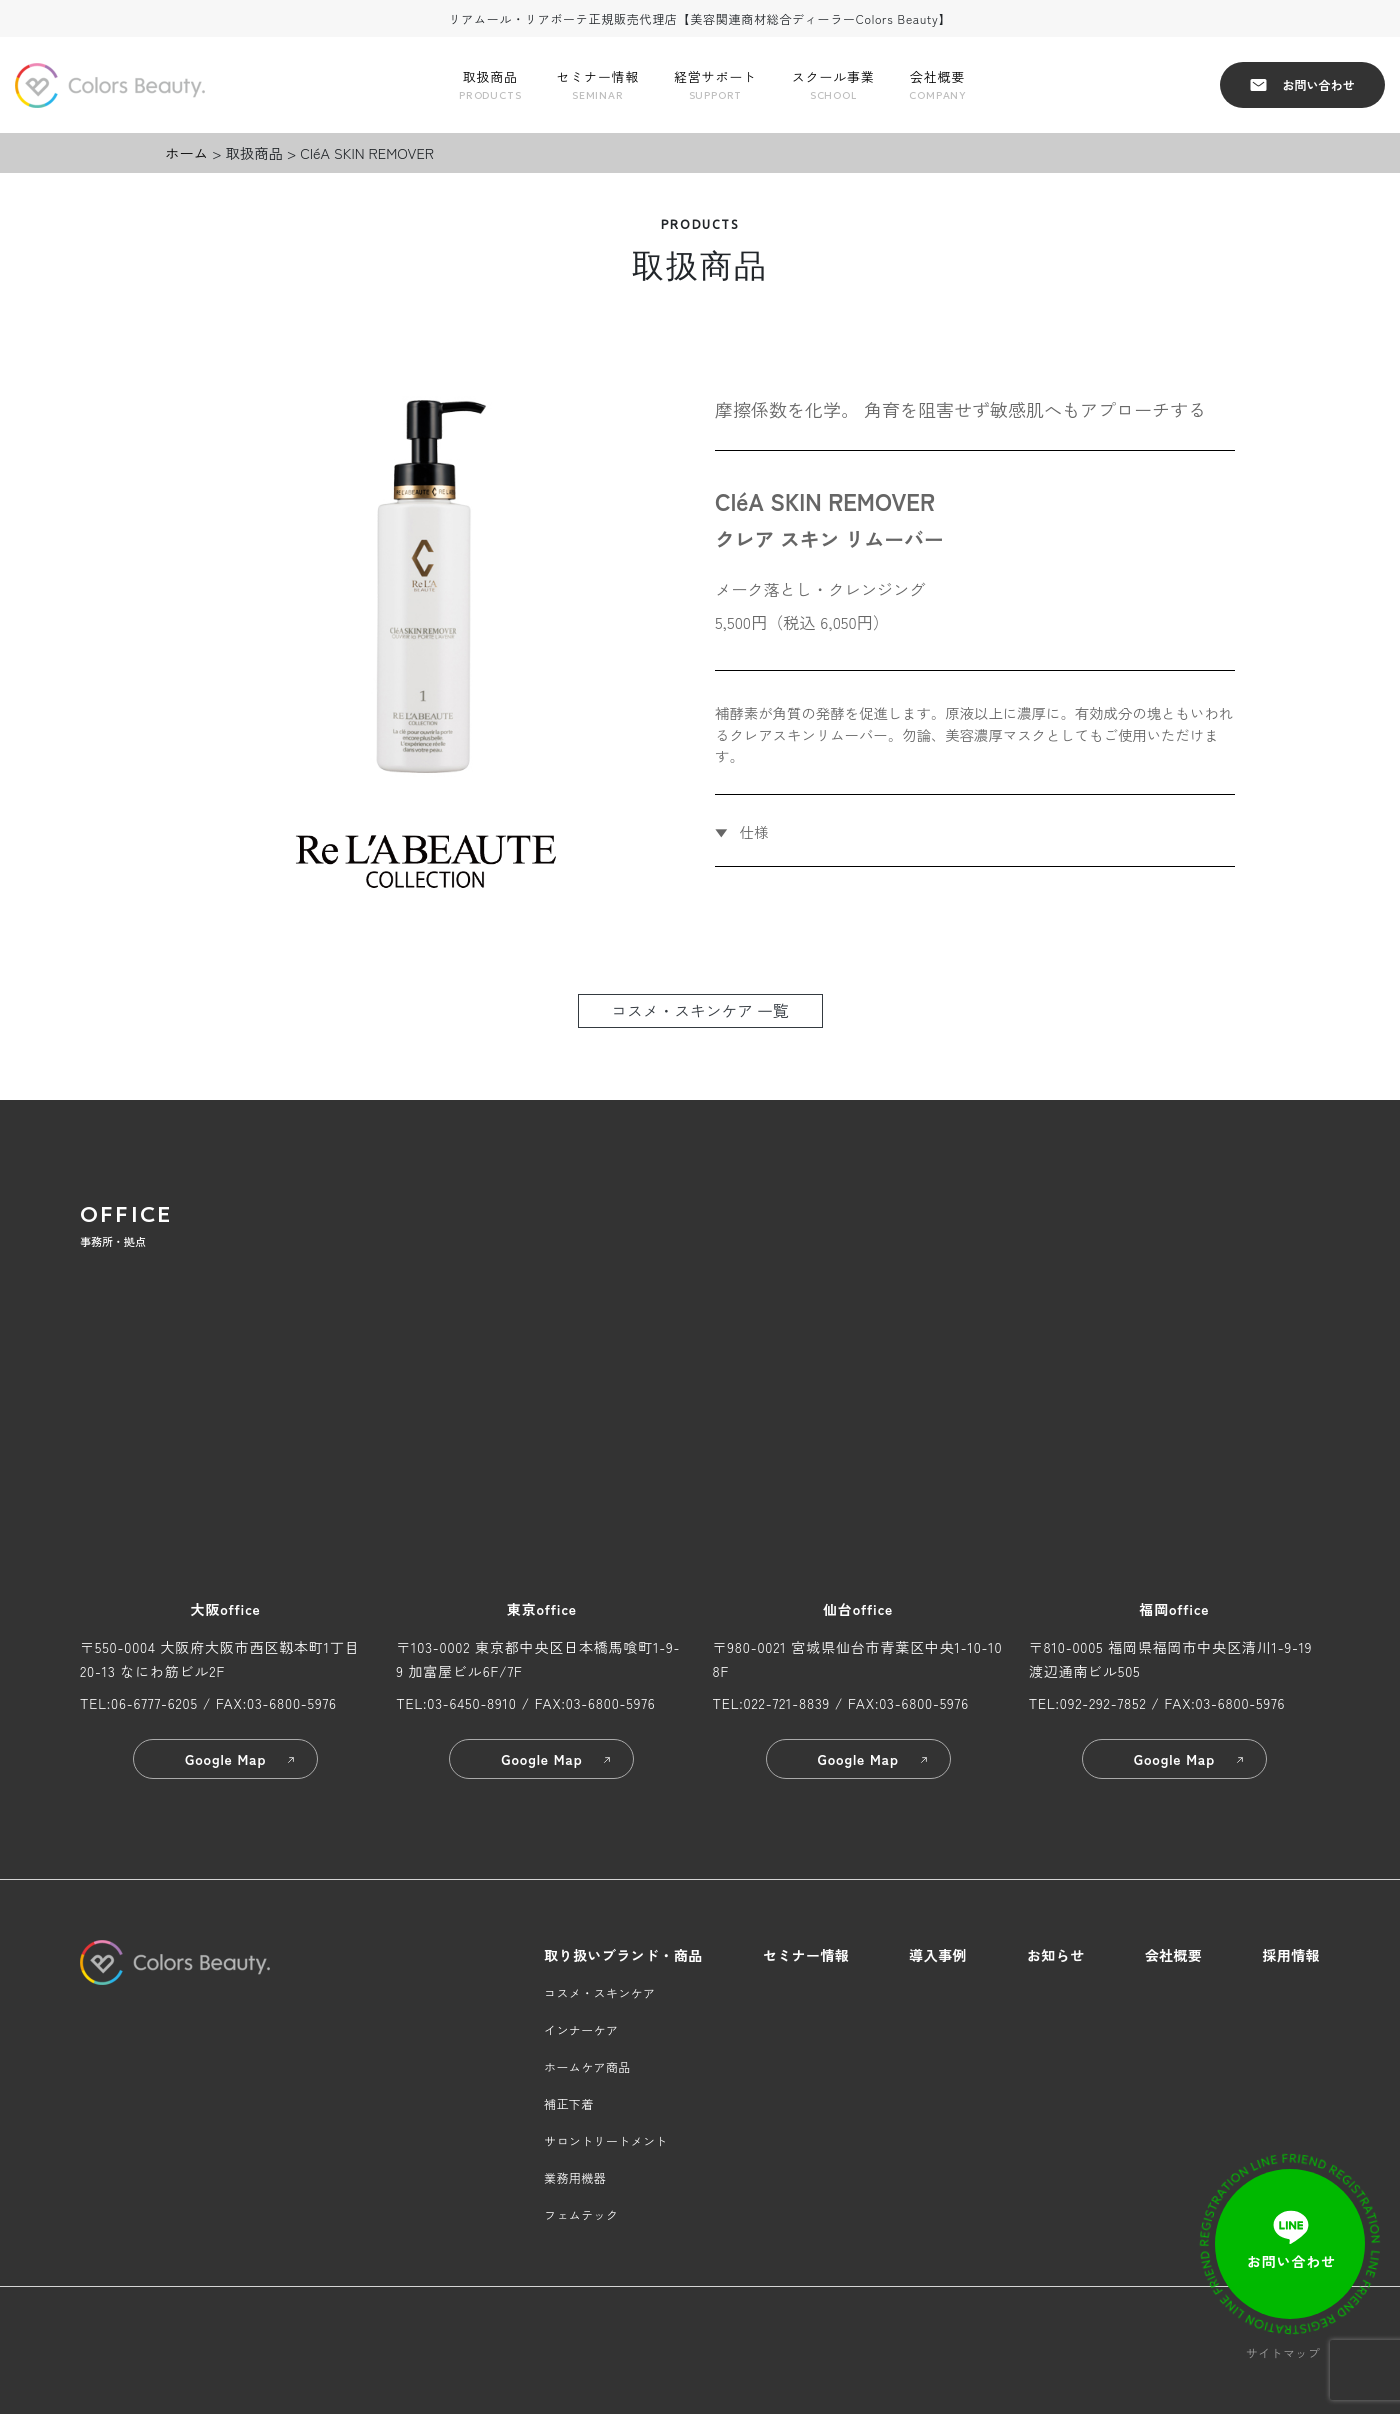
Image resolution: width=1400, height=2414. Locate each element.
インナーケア (581, 2029)
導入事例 (938, 1955)
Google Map (241, 1759)
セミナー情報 (597, 85)
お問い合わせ (1302, 84)
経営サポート (715, 85)
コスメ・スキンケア (599, 1992)
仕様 (752, 831)
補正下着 (568, 2103)
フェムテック (581, 2214)
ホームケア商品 (587, 2066)
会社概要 (937, 85)
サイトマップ (1283, 2352)
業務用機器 (575, 2177)
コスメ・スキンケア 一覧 (700, 1010)
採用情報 (1291, 1955)
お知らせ (1056, 1955)
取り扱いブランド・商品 (623, 1955)
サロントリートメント (606, 2140)
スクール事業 (833, 85)
